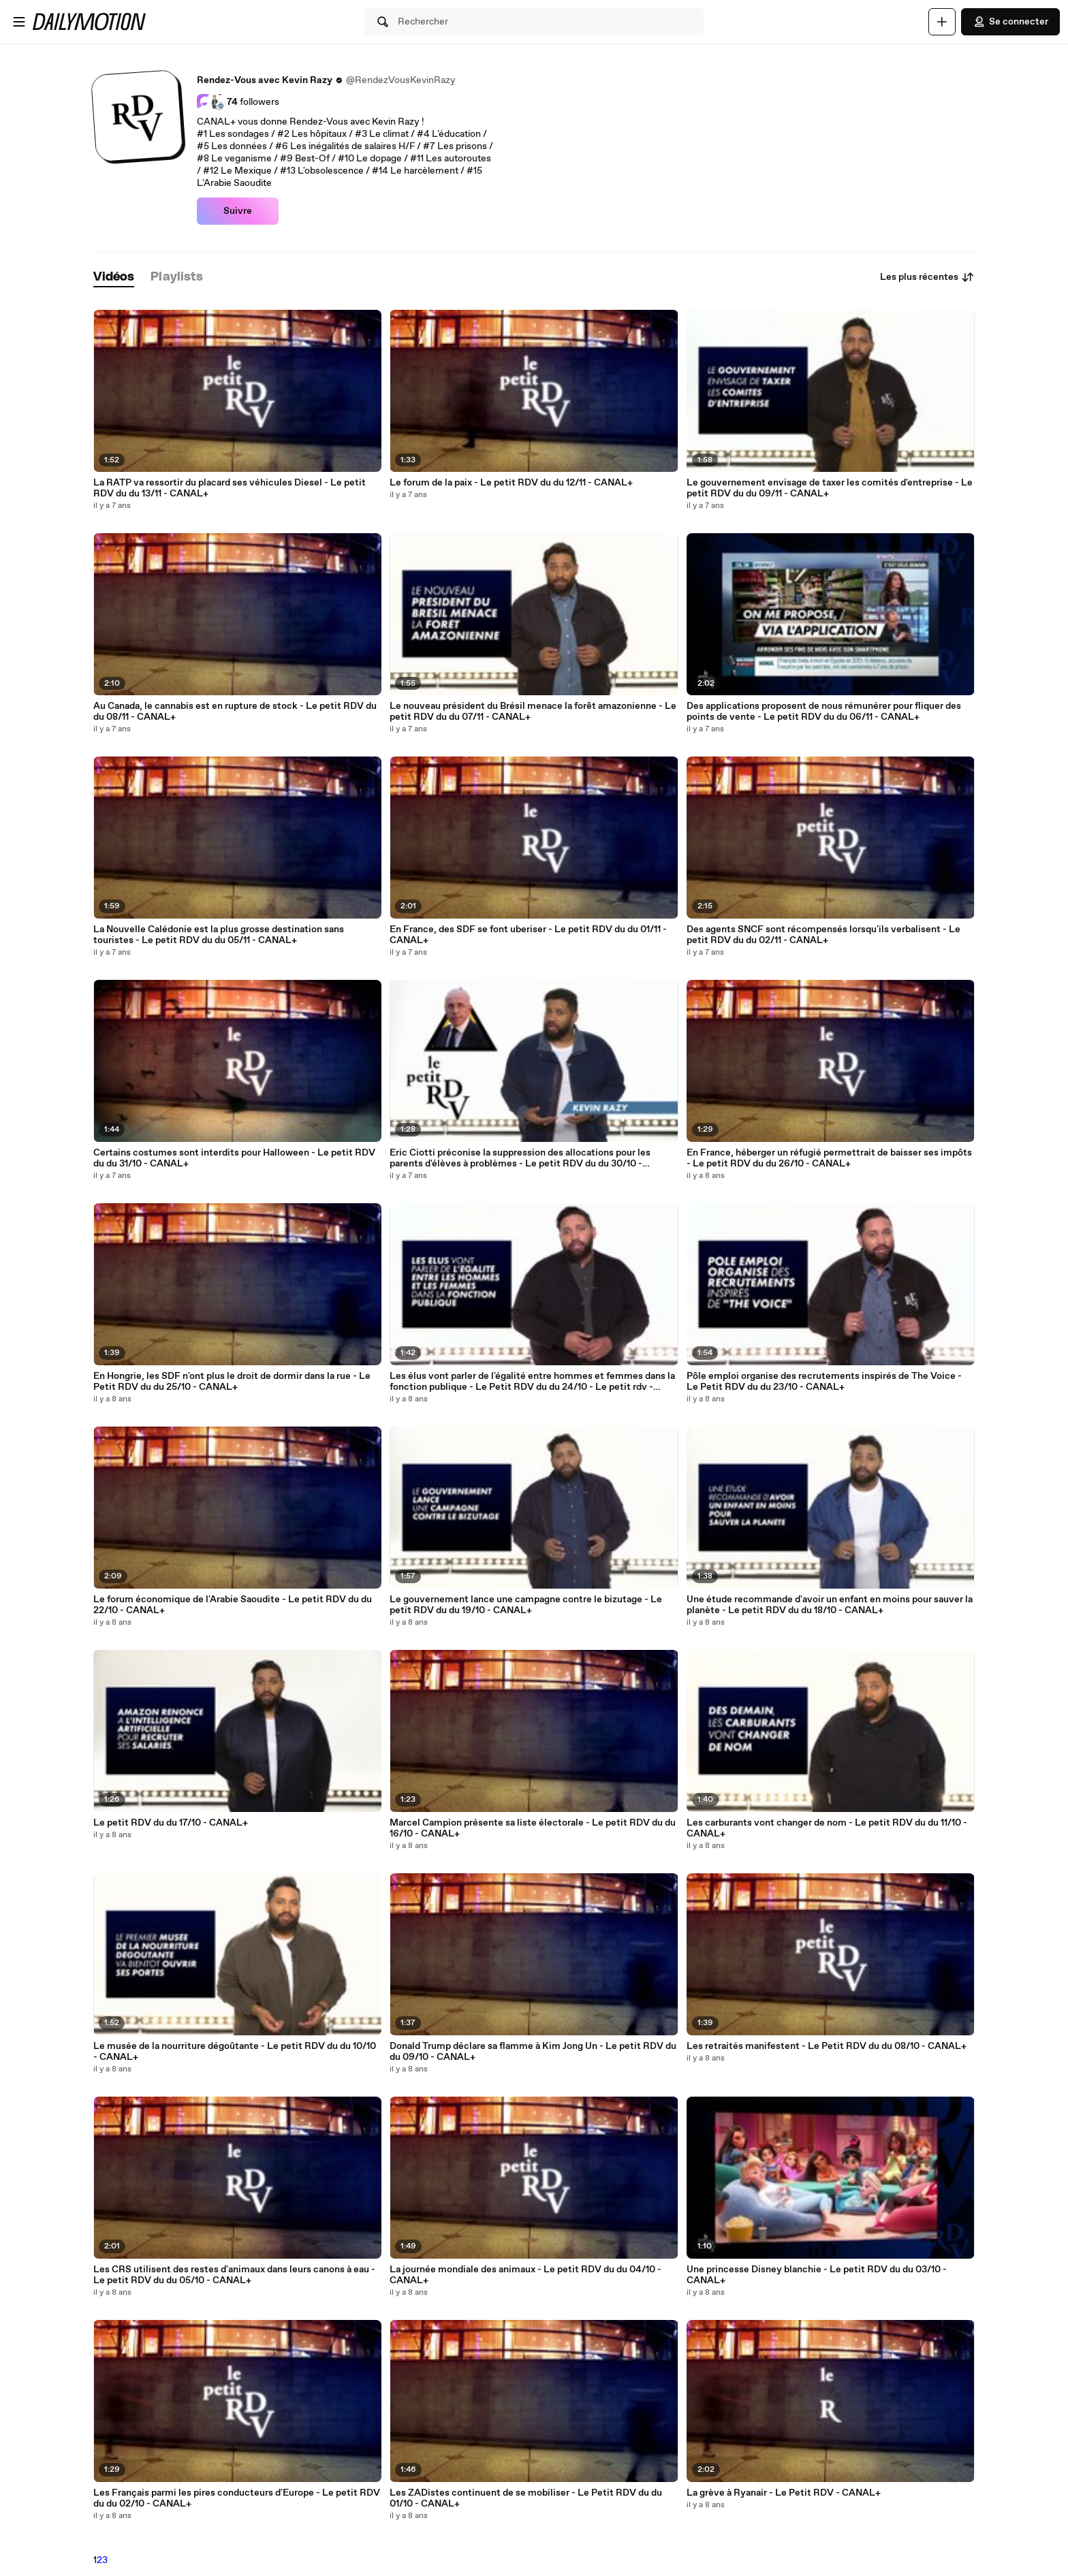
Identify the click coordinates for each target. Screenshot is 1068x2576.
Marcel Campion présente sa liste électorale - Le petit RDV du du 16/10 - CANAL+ (533, 1828)
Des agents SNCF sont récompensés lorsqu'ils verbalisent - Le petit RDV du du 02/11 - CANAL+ (823, 935)
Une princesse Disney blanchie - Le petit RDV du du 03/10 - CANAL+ (817, 2275)
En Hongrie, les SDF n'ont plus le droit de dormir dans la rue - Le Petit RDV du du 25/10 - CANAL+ (232, 1382)
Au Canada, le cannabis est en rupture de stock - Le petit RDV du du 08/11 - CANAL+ (235, 711)
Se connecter (1010, 22)
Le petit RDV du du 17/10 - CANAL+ (170, 1822)
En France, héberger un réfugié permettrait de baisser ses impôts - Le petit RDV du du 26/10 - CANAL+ (829, 1158)
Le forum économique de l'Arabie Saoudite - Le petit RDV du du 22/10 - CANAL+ (232, 1605)
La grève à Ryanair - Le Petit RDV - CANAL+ (784, 2492)
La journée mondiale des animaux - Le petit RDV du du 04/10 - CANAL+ (525, 2275)
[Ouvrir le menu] (19, 21)
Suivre (237, 211)
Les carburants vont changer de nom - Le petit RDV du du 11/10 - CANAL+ (827, 1828)
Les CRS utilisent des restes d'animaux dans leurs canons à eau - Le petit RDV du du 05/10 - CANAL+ (234, 2275)
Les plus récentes (927, 277)
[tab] (113, 277)
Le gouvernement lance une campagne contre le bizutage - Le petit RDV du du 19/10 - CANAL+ (526, 1605)
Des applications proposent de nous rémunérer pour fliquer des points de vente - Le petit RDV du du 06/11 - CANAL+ (824, 711)
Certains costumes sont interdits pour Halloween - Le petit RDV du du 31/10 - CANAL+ (234, 1158)
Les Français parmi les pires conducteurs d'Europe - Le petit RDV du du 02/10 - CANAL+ (236, 2498)
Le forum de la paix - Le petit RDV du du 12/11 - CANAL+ (511, 482)
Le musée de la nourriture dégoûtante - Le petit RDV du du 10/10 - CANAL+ (234, 2052)
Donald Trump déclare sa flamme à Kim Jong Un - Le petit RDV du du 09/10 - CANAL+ (533, 2052)
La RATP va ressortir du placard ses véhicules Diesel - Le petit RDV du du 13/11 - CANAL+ (229, 488)
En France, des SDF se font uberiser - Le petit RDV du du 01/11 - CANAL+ (528, 935)
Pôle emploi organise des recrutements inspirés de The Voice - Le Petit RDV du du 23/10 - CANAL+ (824, 1382)
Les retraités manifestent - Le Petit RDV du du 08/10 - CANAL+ (827, 2046)
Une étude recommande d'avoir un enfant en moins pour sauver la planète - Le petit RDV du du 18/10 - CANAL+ (830, 1605)
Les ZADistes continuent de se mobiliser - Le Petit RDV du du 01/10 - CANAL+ (526, 2498)
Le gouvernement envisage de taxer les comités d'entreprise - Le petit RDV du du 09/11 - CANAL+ (830, 488)
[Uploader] (942, 21)
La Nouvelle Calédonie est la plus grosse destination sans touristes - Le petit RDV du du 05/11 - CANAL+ (218, 935)
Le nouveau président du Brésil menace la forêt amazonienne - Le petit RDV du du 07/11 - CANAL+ (533, 711)
